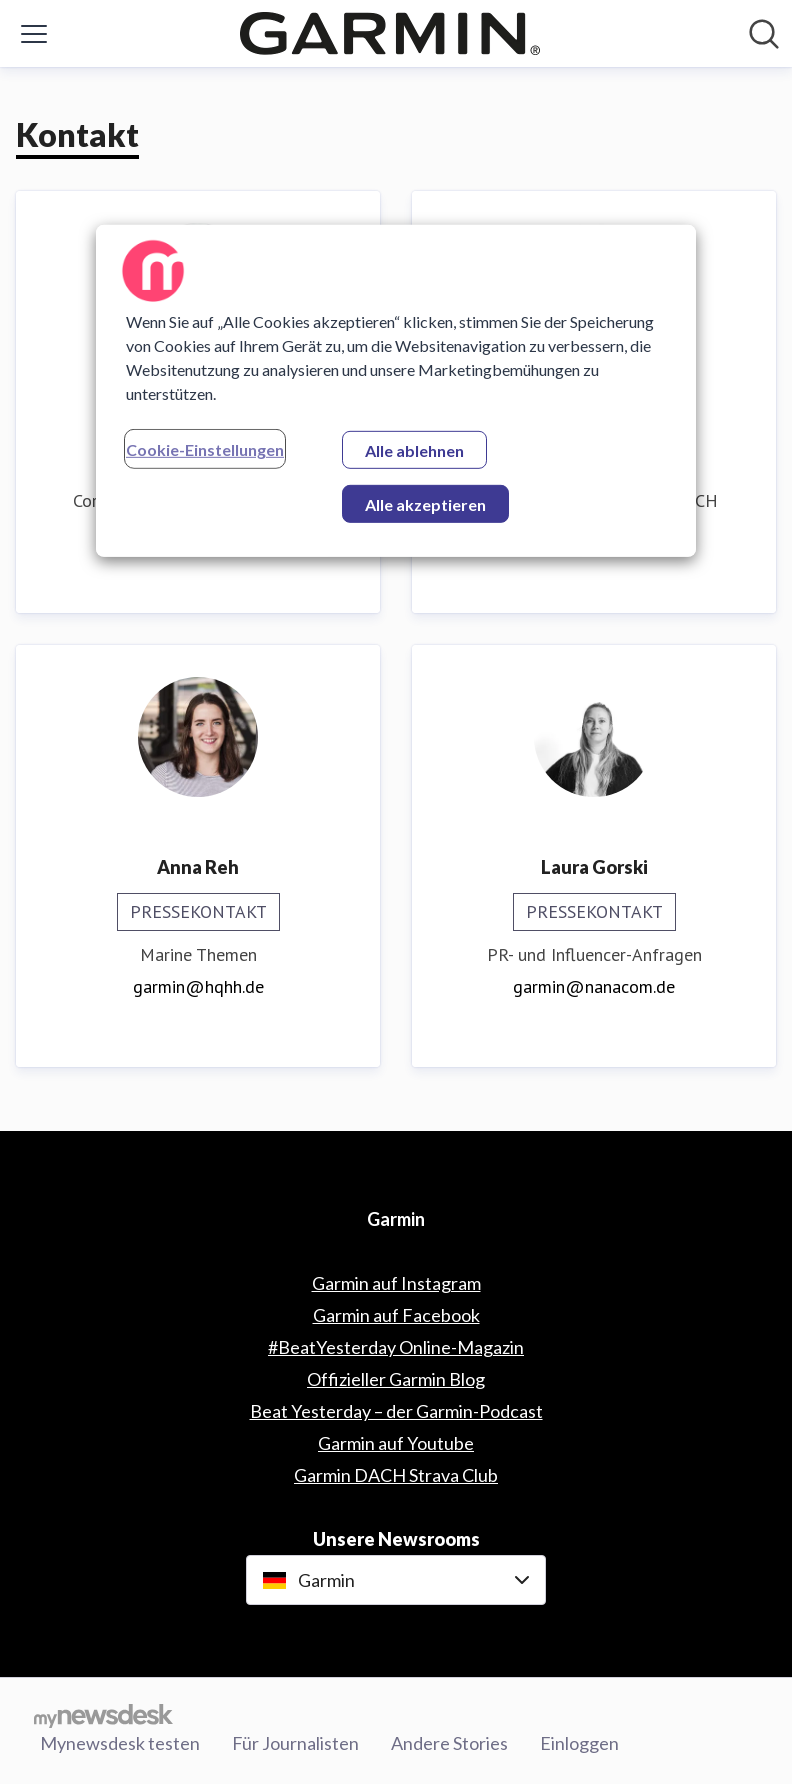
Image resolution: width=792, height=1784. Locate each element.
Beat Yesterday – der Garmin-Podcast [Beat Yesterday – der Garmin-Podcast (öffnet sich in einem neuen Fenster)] (396, 1411)
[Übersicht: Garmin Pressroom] (390, 33)
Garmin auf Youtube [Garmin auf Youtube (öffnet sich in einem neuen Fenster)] (396, 1443)
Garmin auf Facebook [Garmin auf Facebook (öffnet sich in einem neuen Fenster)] (396, 1315)
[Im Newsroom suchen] (764, 34)
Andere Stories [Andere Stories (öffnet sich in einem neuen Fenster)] (449, 1743)
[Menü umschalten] (34, 34)
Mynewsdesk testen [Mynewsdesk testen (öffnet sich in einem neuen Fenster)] (120, 1743)
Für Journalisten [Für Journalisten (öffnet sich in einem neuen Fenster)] (295, 1743)
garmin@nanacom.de (594, 986)
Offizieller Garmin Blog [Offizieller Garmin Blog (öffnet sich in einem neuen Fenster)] (396, 1379)
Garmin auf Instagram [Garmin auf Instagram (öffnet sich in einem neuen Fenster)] (396, 1283)
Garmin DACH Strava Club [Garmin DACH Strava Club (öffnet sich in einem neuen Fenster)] (396, 1475)
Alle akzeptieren (425, 503)
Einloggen (579, 1743)
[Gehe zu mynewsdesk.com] (103, 1715)
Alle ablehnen (414, 449)
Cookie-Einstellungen (205, 448)
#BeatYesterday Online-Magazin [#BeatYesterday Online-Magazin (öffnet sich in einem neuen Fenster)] (396, 1347)
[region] (396, 390)
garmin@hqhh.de (198, 986)
